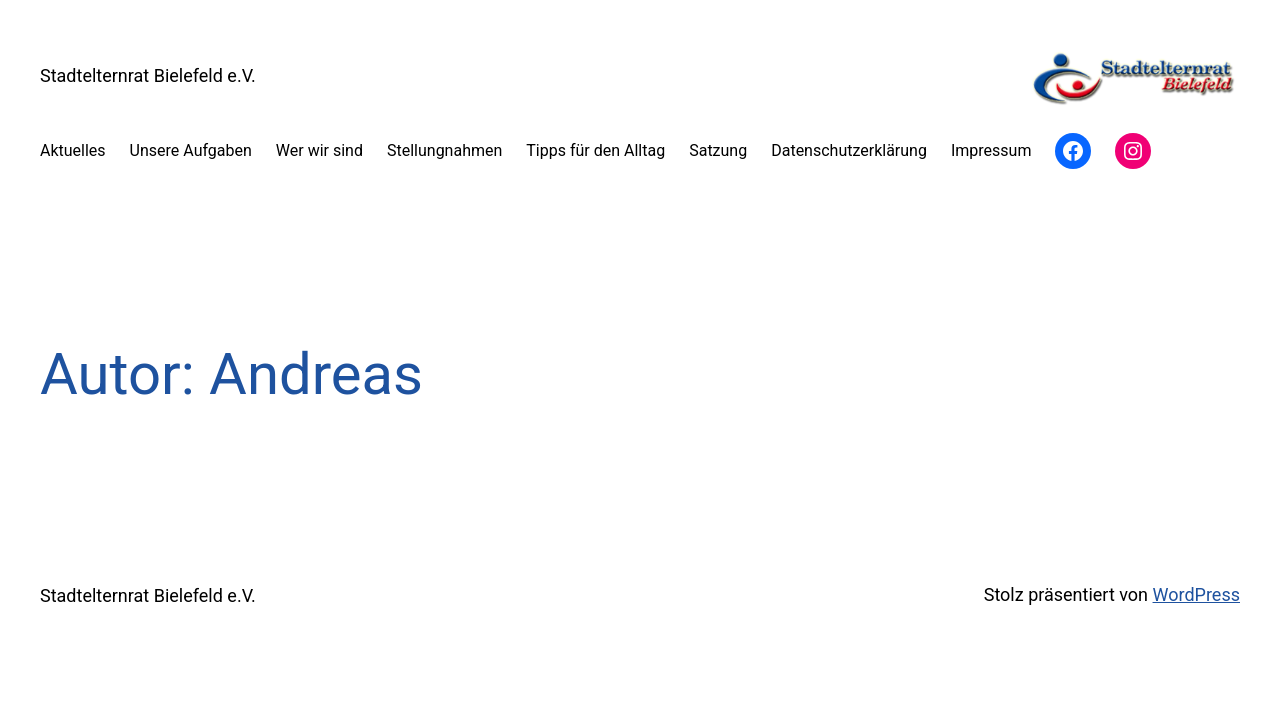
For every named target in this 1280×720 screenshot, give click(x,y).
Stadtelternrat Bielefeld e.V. (148, 75)
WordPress (1196, 594)
